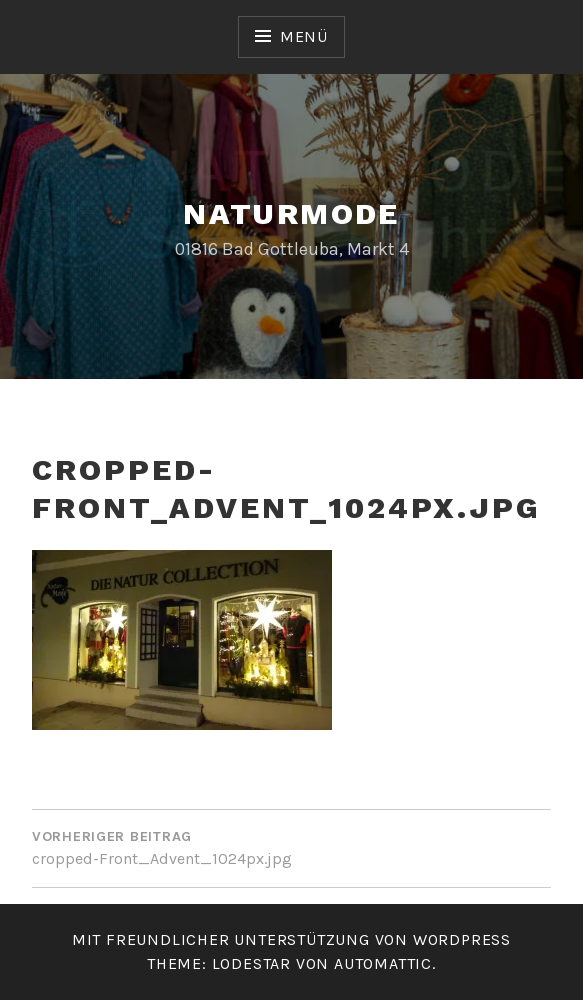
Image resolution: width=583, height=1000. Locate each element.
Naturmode (291, 213)
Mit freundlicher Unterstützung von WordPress (291, 939)
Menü (304, 36)
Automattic (383, 963)
